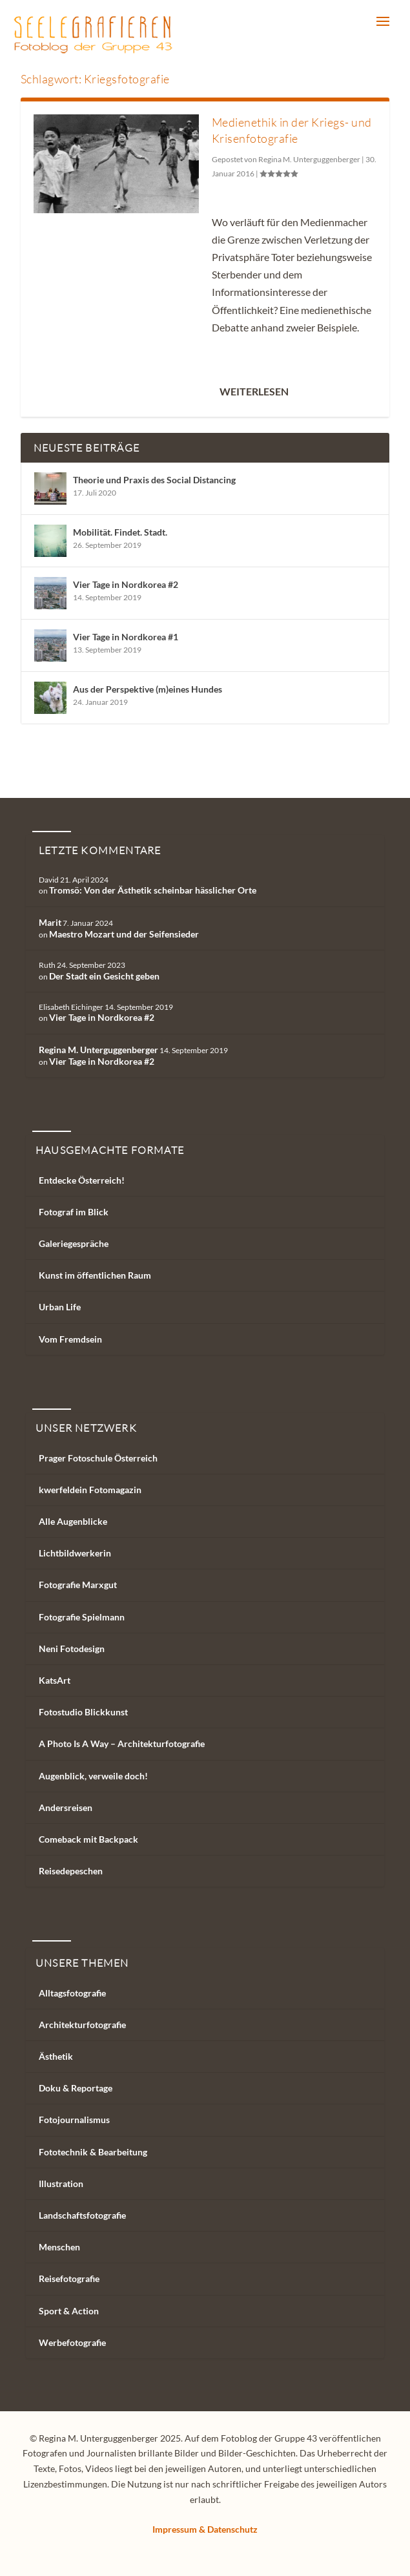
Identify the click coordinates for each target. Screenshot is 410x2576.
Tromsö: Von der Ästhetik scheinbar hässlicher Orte (152, 890)
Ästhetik (56, 2056)
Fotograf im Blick (73, 1211)
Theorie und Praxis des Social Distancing (154, 479)
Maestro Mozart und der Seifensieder (124, 933)
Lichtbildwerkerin (75, 1552)
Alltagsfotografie (72, 1992)
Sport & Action (69, 2310)
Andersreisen (65, 1807)
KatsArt (54, 1680)
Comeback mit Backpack (88, 1839)
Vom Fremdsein (70, 1339)
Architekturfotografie (82, 2024)
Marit (50, 922)
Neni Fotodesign (72, 1648)
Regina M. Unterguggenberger (309, 159)
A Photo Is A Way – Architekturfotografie (122, 1743)
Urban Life (60, 1306)
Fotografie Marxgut (78, 1584)
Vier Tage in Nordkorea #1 (125, 636)
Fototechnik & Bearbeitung (93, 2151)
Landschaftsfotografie (82, 2215)
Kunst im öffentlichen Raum (95, 1275)
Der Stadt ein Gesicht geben (104, 975)
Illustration (61, 2183)
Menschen (59, 2246)
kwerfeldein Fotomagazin (90, 1489)
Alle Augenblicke (73, 1521)
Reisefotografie (69, 2278)
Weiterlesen (254, 391)
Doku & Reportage (75, 2087)
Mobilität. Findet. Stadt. (120, 532)
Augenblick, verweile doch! (93, 1775)
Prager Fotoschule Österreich (98, 1457)
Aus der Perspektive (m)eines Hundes (147, 689)
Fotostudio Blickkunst (83, 1711)
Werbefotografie (72, 2342)
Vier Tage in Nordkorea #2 (125, 584)
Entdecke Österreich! (82, 1180)
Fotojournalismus (74, 2119)
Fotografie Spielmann (82, 1616)
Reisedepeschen (71, 1870)
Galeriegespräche (73, 1243)
